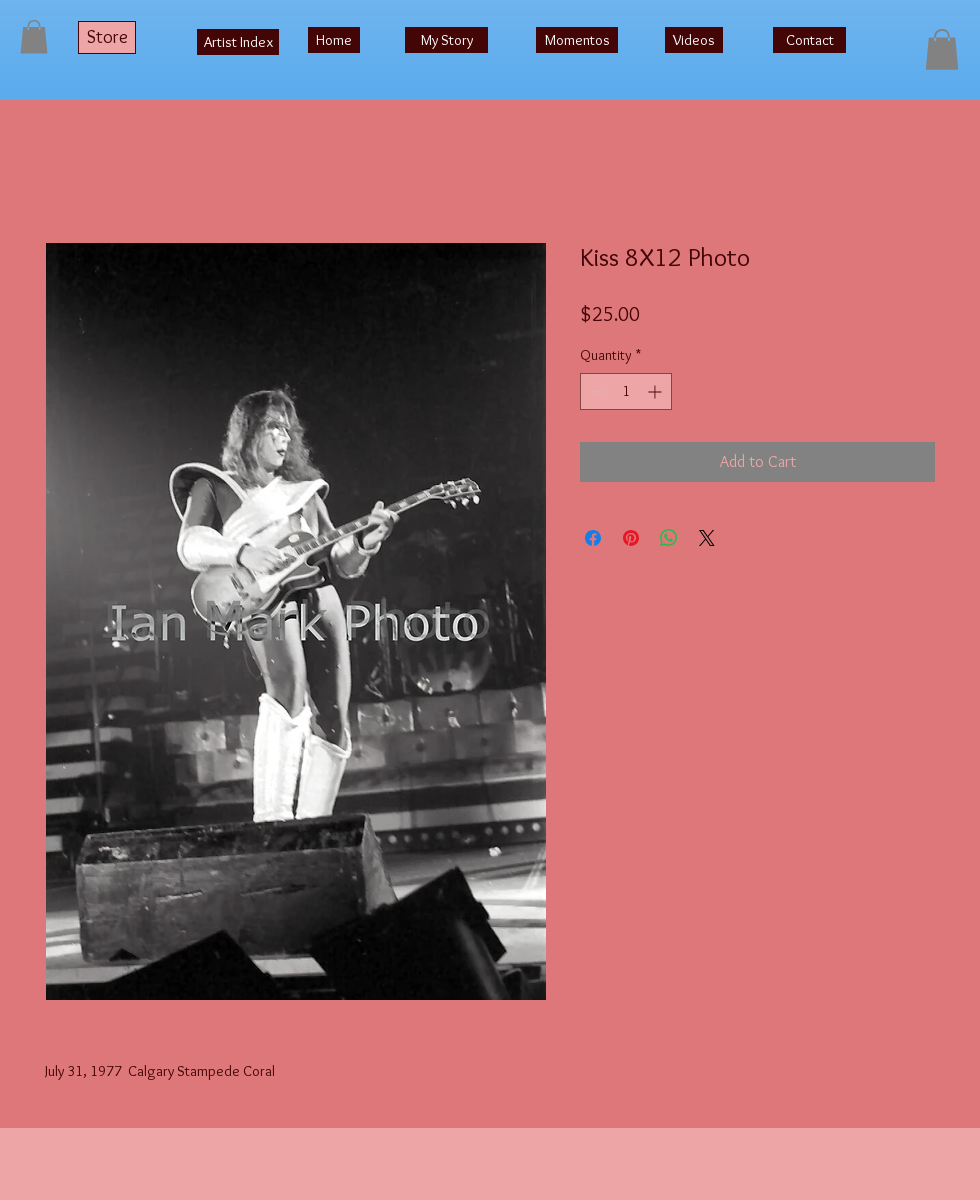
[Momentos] (577, 40)
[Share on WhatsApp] (669, 538)
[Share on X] (707, 538)
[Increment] (656, 391)
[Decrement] (595, 391)
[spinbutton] (626, 391)
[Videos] (694, 40)
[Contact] (809, 40)
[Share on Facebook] (593, 538)
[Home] (334, 40)
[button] (34, 36)
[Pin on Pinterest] (631, 538)
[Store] (107, 37)
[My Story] (446, 40)
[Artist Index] (238, 42)
